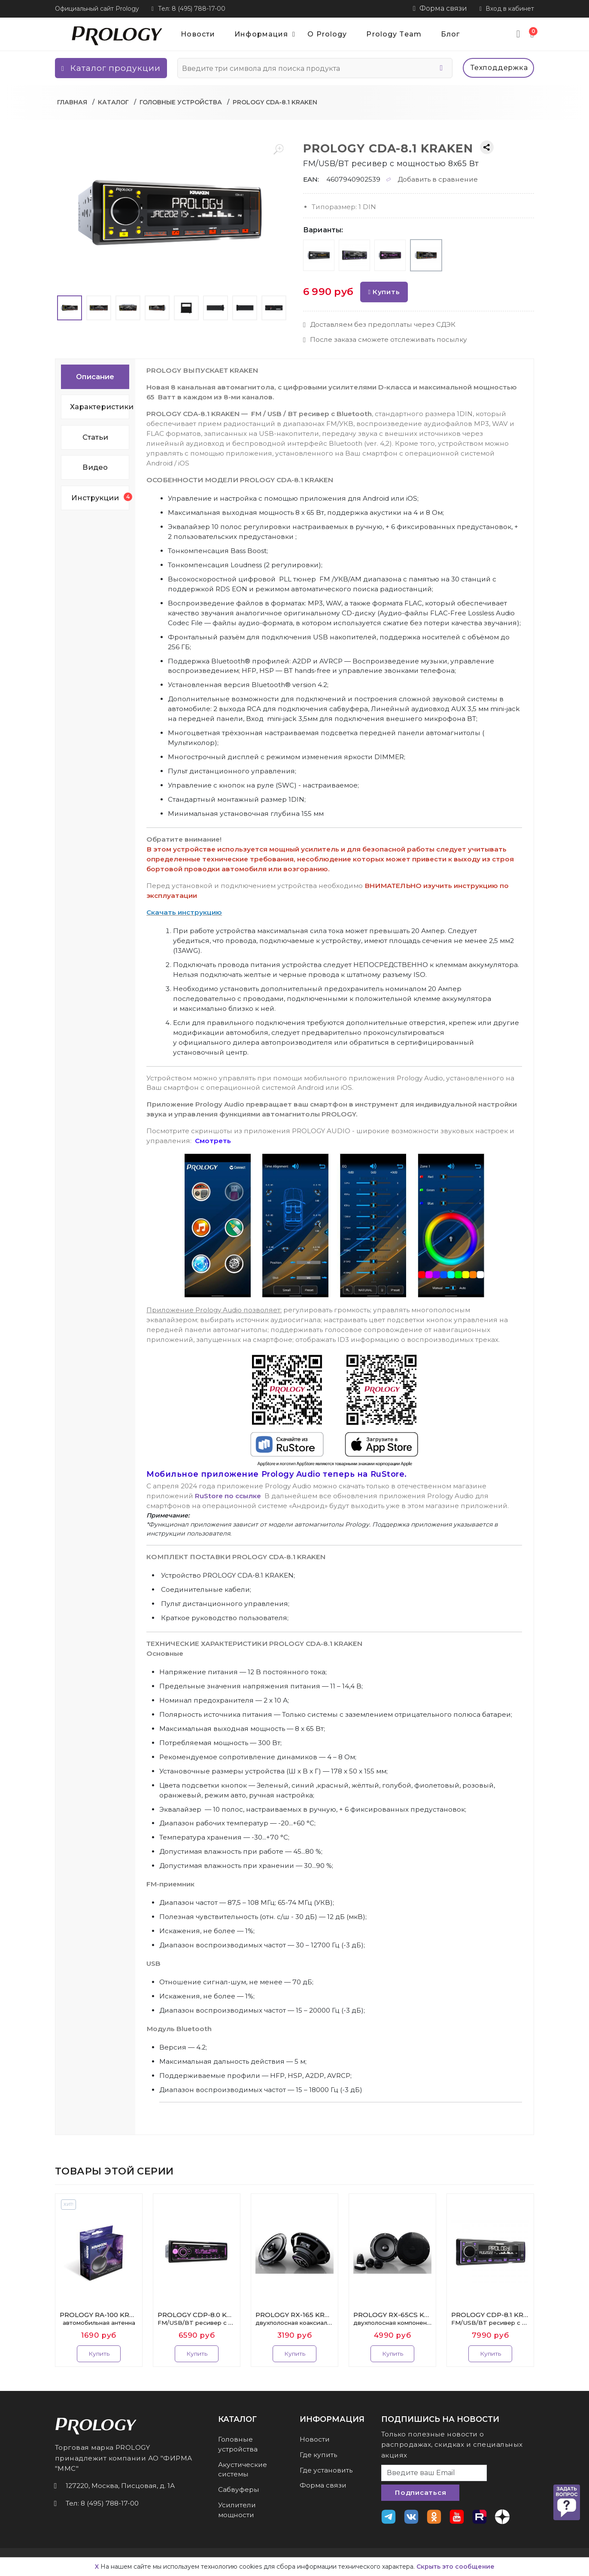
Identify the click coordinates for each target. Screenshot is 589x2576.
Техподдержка (499, 68)
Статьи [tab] (95, 437)
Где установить (326, 2470)
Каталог (113, 102)
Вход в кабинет (507, 8)
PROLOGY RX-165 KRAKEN (294, 2319)
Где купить (318, 2455)
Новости (198, 34)
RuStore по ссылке (228, 1496)
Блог (450, 34)
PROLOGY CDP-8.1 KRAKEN (490, 2319)
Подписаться (420, 2492)
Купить (384, 292)
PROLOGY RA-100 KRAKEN (99, 2318)
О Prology (327, 34)
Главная (72, 102)
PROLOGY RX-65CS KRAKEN (392, 2319)
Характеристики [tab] (99, 406)
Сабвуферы (238, 2489)
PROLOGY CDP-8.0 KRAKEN (197, 2319)
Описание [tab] (95, 376)
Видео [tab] (95, 467)
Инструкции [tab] (100, 497)
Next (539, 2280)
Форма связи (440, 8)
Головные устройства (181, 102)
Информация (267, 34)
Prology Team (393, 34)
